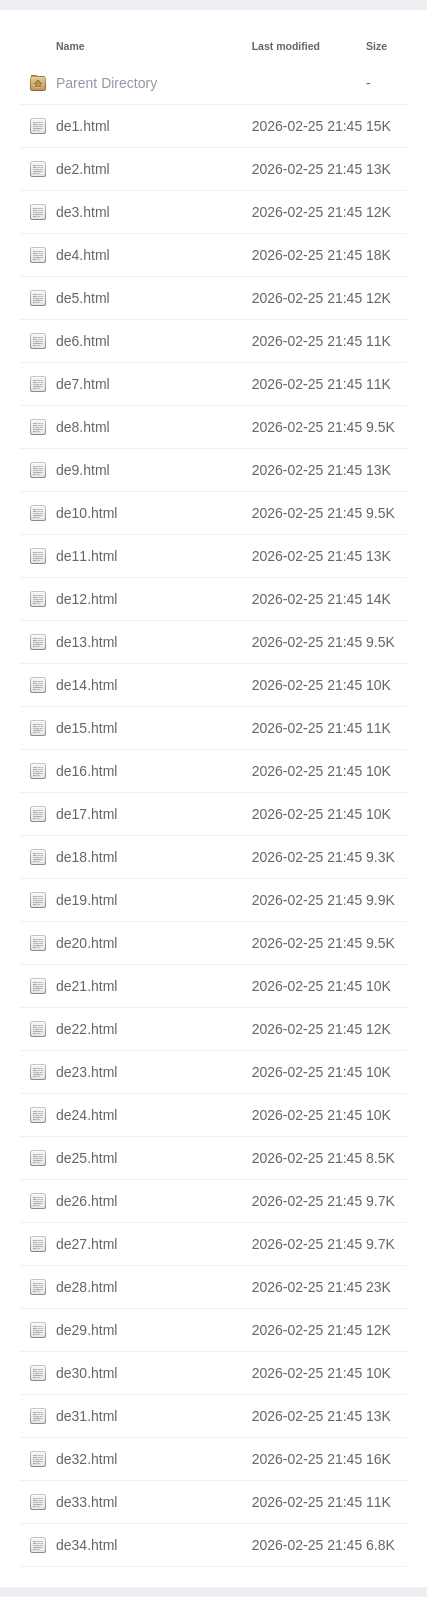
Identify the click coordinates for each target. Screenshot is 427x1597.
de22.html (86, 1029)
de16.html (86, 771)
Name (70, 46)
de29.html (86, 1330)
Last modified (286, 46)
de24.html (86, 1115)
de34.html (86, 1545)
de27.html (86, 1244)
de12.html (86, 599)
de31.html (86, 1416)
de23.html (86, 1072)
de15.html (86, 728)
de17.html (86, 814)
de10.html (86, 513)
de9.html (83, 470)
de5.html (83, 298)
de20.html (86, 943)
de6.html (83, 341)
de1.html (83, 126)
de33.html (86, 1502)
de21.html (86, 986)
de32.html (86, 1459)
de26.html (86, 1201)
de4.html (83, 255)
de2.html (83, 169)
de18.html (86, 857)
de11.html (86, 556)
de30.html (86, 1373)
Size (376, 46)
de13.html (86, 642)
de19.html (86, 900)
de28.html (86, 1287)
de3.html (83, 212)
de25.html (86, 1158)
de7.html (83, 384)
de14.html (86, 685)
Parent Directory (106, 83)
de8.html (83, 427)
